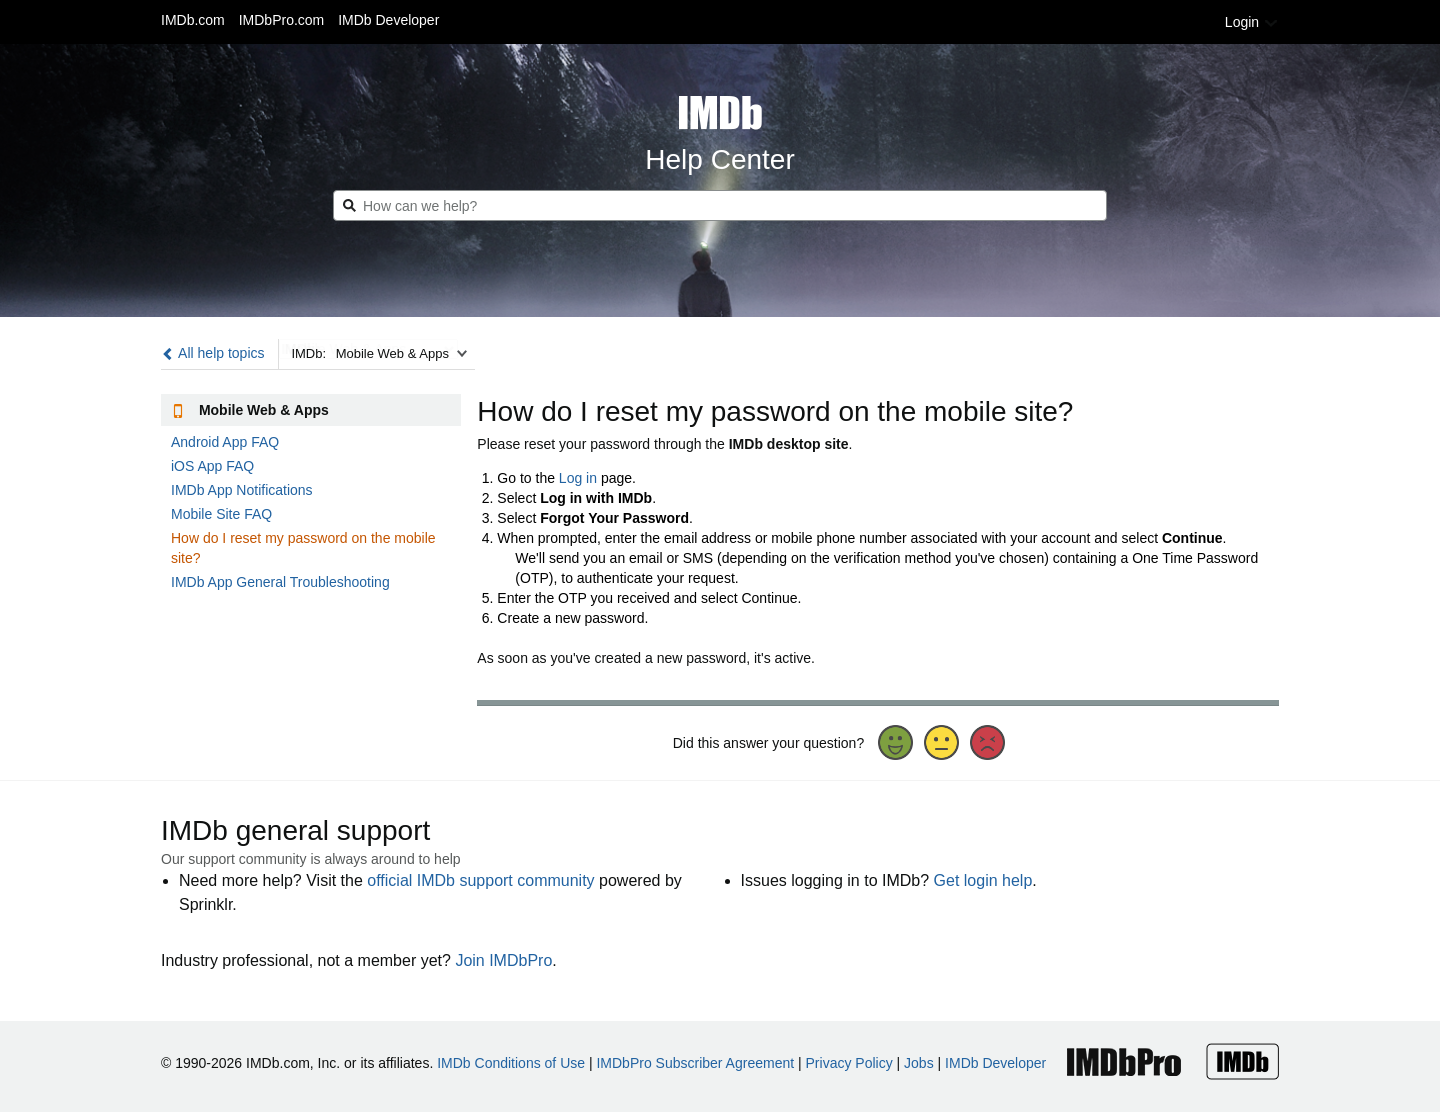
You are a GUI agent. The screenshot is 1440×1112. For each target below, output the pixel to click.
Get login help (983, 880)
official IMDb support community (480, 880)
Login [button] (1252, 22)
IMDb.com (193, 20)
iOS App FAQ (212, 466)
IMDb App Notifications (242, 490)
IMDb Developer (388, 20)
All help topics (213, 353)
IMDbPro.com (282, 20)
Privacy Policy (849, 1063)
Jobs (919, 1063)
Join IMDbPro (503, 960)
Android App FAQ (225, 442)
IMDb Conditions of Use (511, 1063)
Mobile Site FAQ (221, 514)
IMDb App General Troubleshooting (280, 582)
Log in (578, 478)
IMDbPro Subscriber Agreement (695, 1063)
